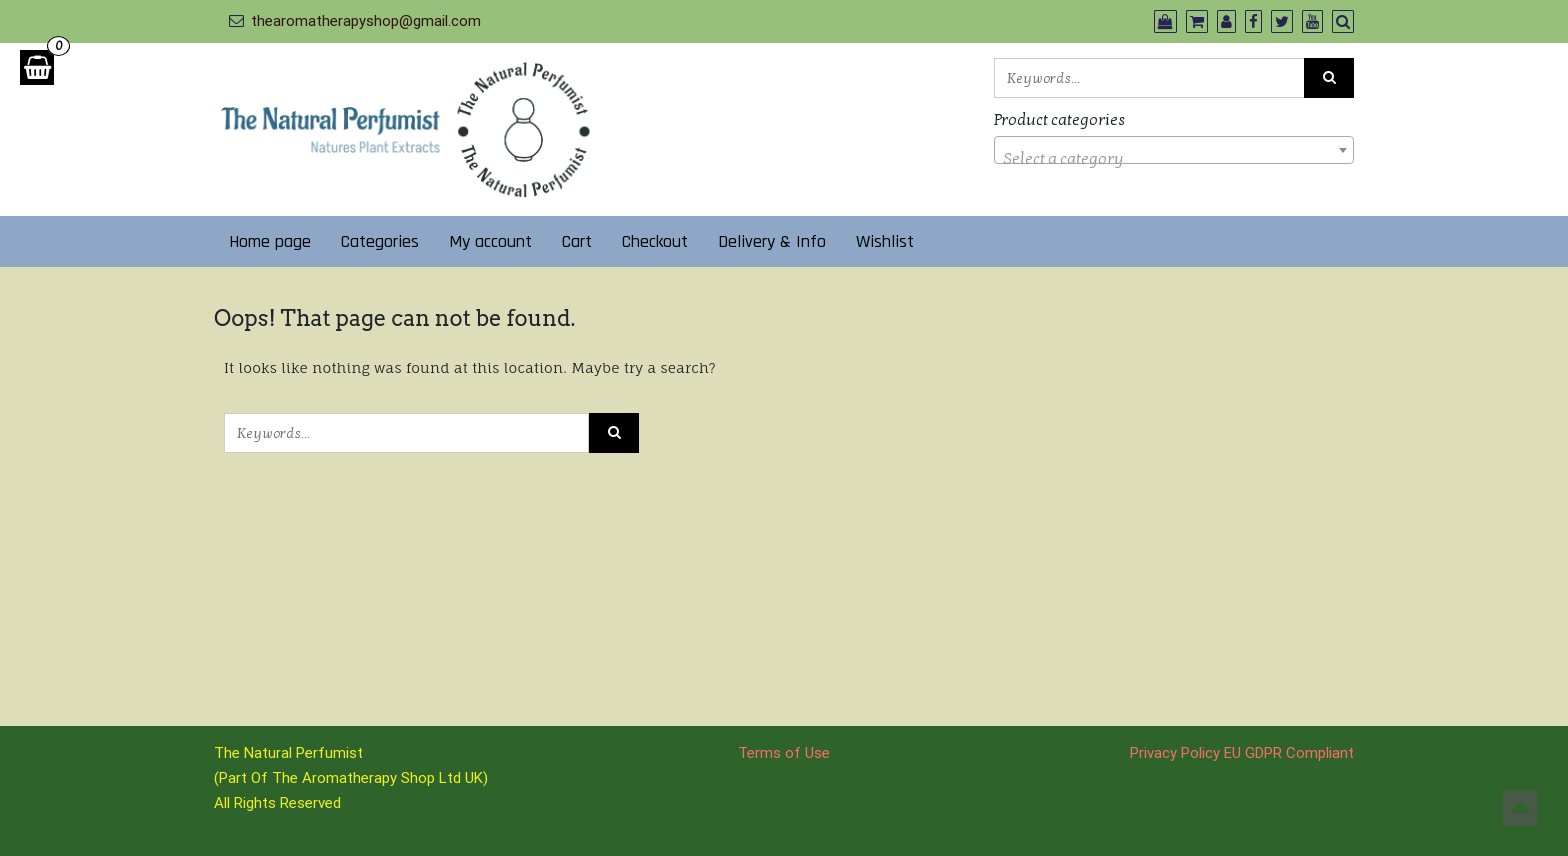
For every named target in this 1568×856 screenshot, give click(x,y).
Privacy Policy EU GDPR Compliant (1242, 753)
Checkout (655, 241)
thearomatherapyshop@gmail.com (366, 21)
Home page (270, 241)
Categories (380, 241)
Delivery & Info (772, 241)
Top (1520, 808)
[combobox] (1174, 150)
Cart (577, 241)
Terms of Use (784, 753)
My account (490, 241)
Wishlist (885, 241)
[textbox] (1174, 159)
